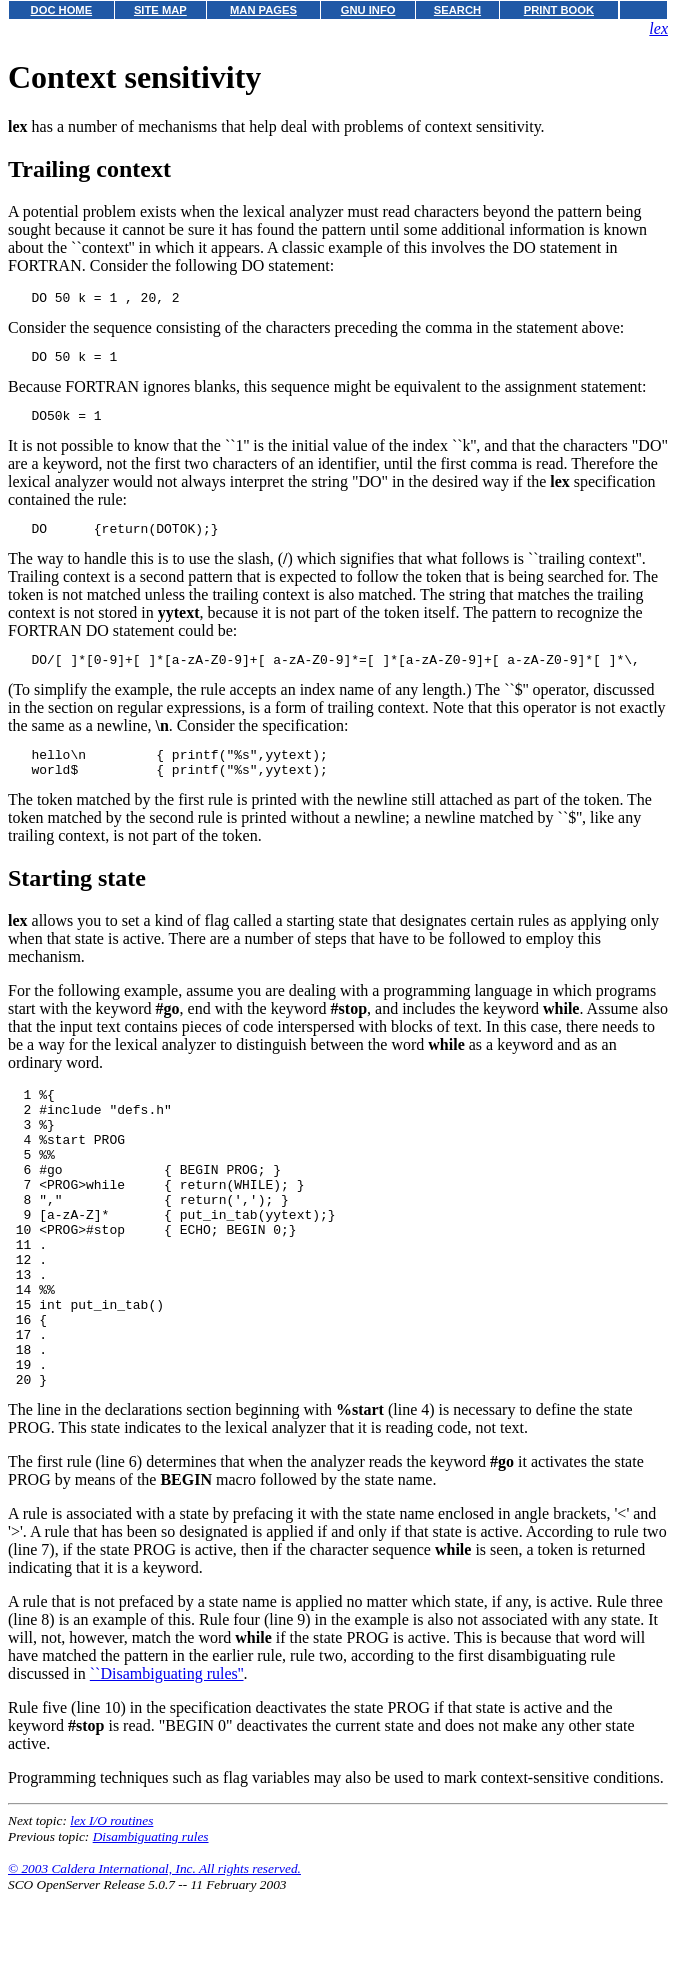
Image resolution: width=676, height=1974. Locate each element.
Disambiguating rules (151, 1917)
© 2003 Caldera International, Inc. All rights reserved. (154, 1949)
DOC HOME (62, 10)
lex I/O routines (111, 1901)
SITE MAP (160, 10)
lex (658, 28)
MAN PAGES (263, 10)
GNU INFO (368, 10)
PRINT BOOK (559, 10)
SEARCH (457, 10)
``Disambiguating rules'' (167, 1754)
